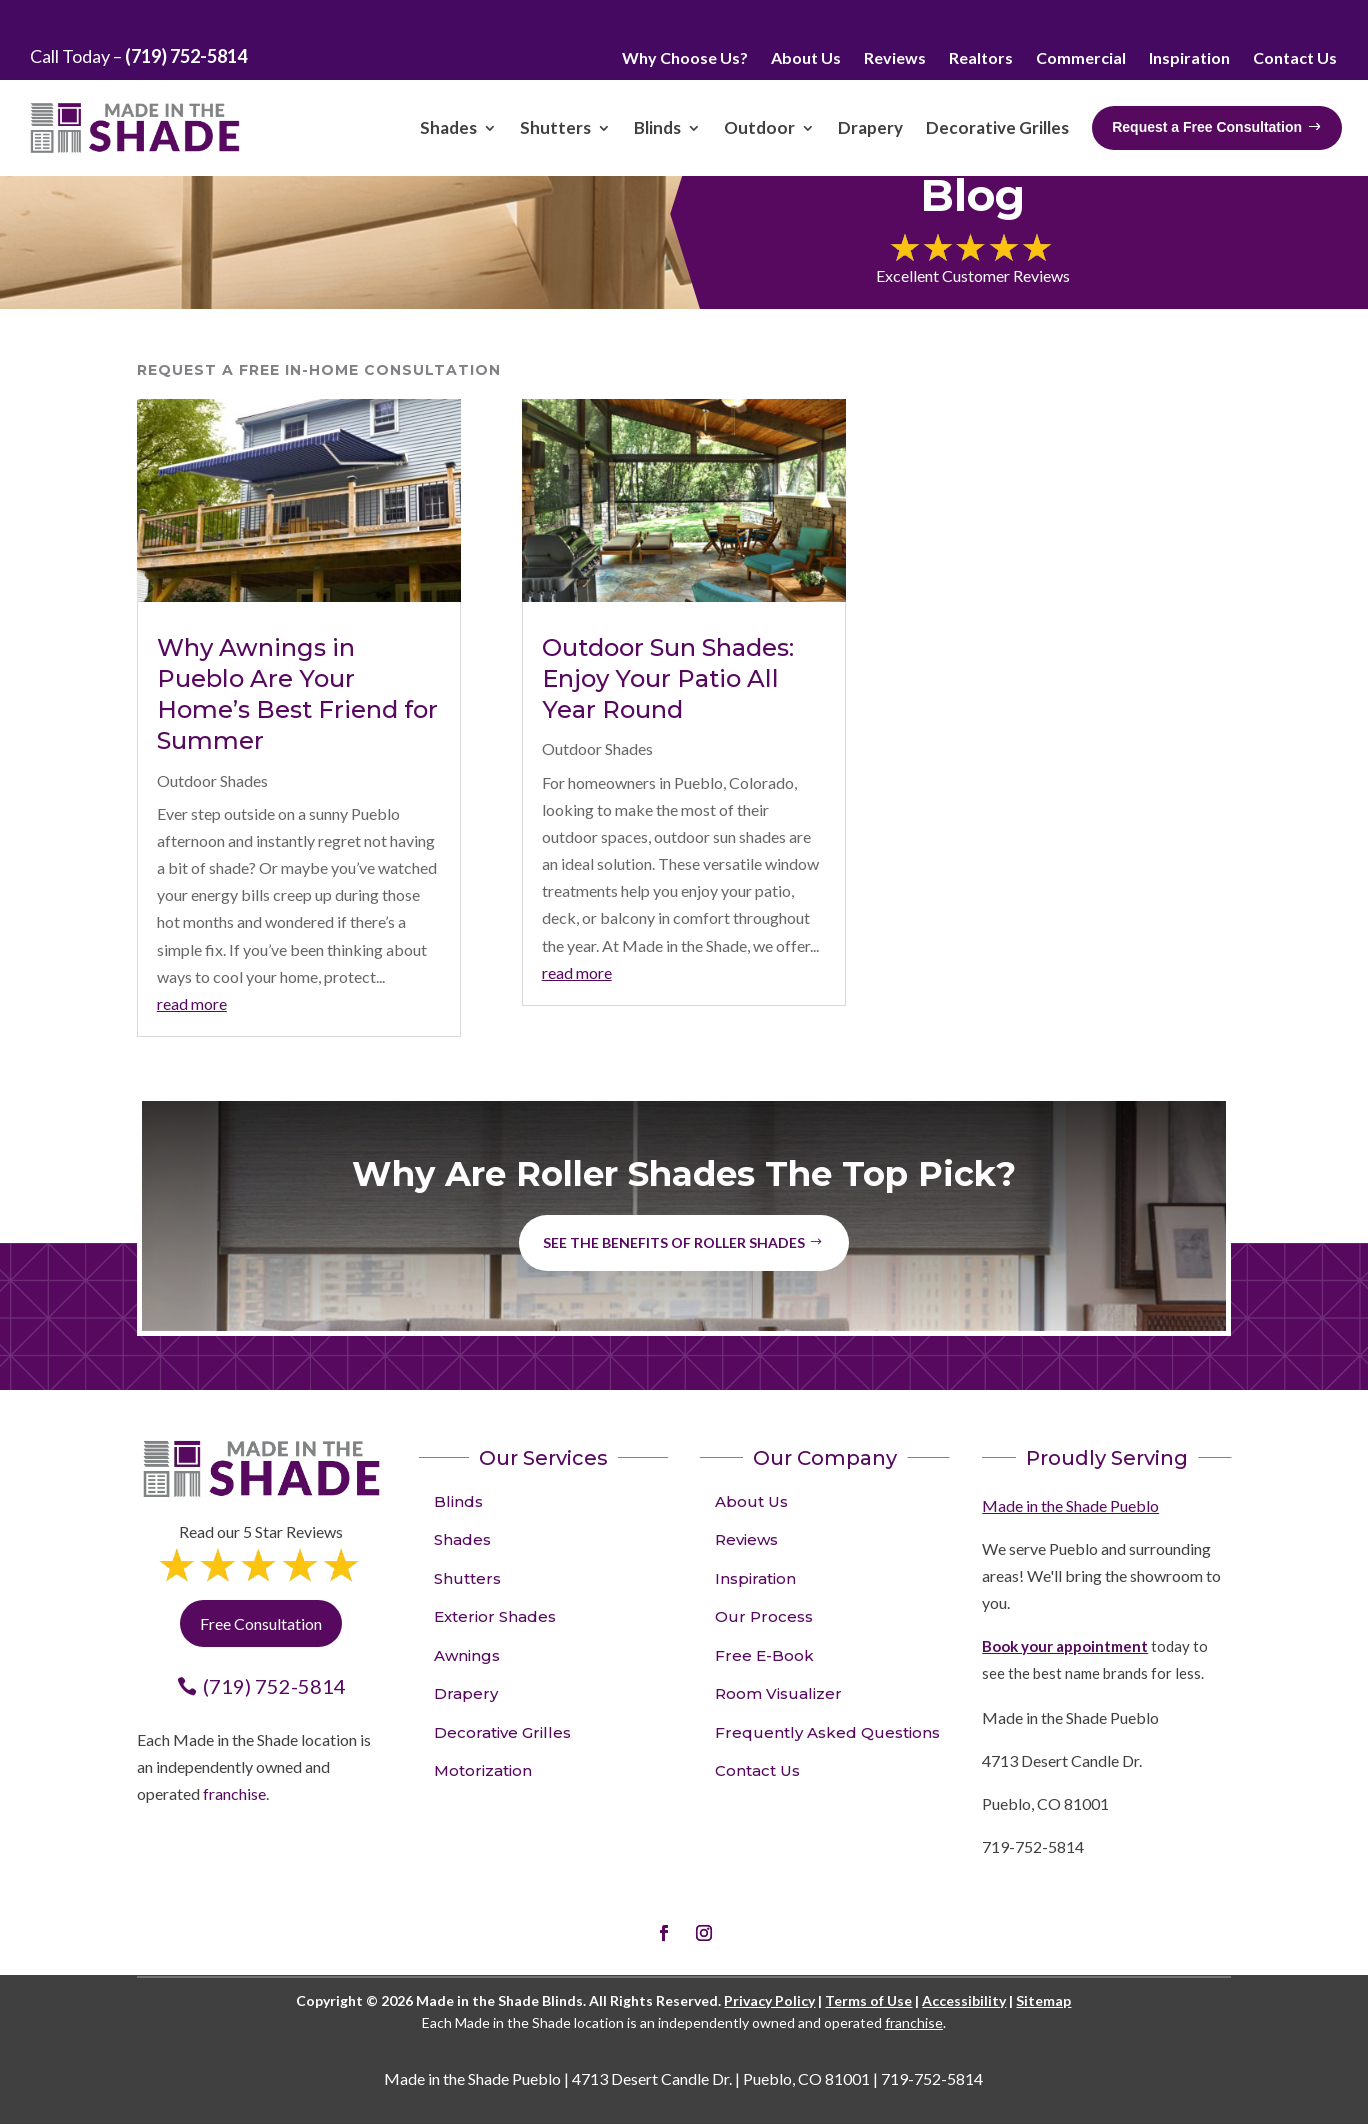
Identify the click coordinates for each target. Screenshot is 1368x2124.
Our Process (764, 1616)
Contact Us (757, 1770)
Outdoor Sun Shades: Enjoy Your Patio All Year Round (668, 678)
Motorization (483, 1770)
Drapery (466, 1693)
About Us (751, 1501)
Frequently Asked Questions (827, 1732)
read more (192, 1003)
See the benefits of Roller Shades (674, 1242)
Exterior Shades (495, 1616)
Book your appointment (1065, 1646)
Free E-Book (764, 1655)
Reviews (746, 1539)
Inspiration (755, 1578)
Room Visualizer (778, 1693)
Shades (462, 1539)
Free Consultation (261, 1623)
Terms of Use (868, 2000)
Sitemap (1043, 2000)
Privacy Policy (769, 2000)
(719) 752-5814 (274, 1686)
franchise (234, 1793)
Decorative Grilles (502, 1732)
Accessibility (964, 2000)
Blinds (458, 1501)
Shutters (467, 1578)
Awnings (467, 1655)
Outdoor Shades (212, 780)
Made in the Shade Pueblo (1070, 1505)
